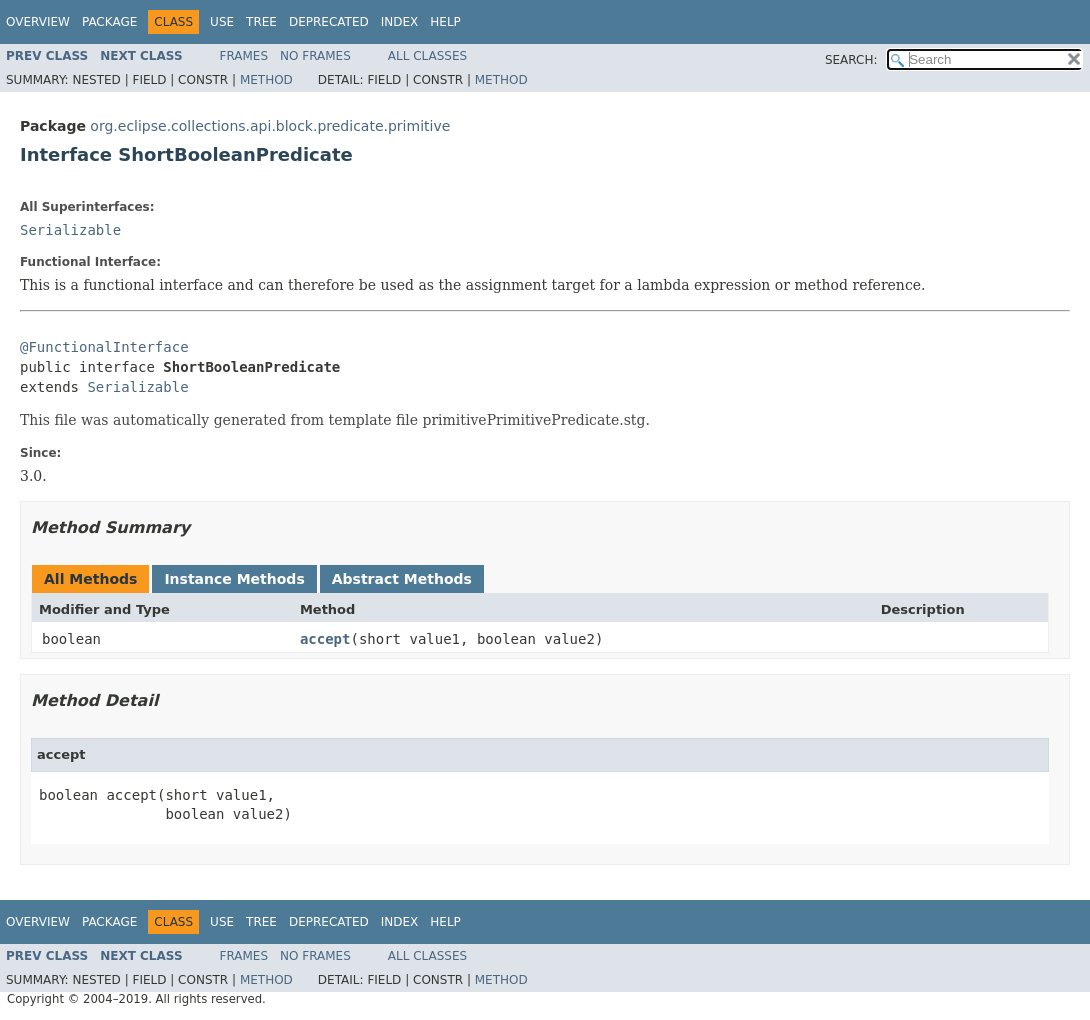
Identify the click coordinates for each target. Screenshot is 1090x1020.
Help (445, 22)
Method (266, 80)
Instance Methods (234, 579)
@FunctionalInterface (104, 347)
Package (109, 22)
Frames (244, 56)
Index (400, 22)
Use (222, 22)
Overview (38, 22)
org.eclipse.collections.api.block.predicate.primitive (270, 126)
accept (325, 639)
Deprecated (329, 22)
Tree (261, 22)
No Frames (315, 56)
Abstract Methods (402, 579)
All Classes (427, 56)
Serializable (70, 230)
